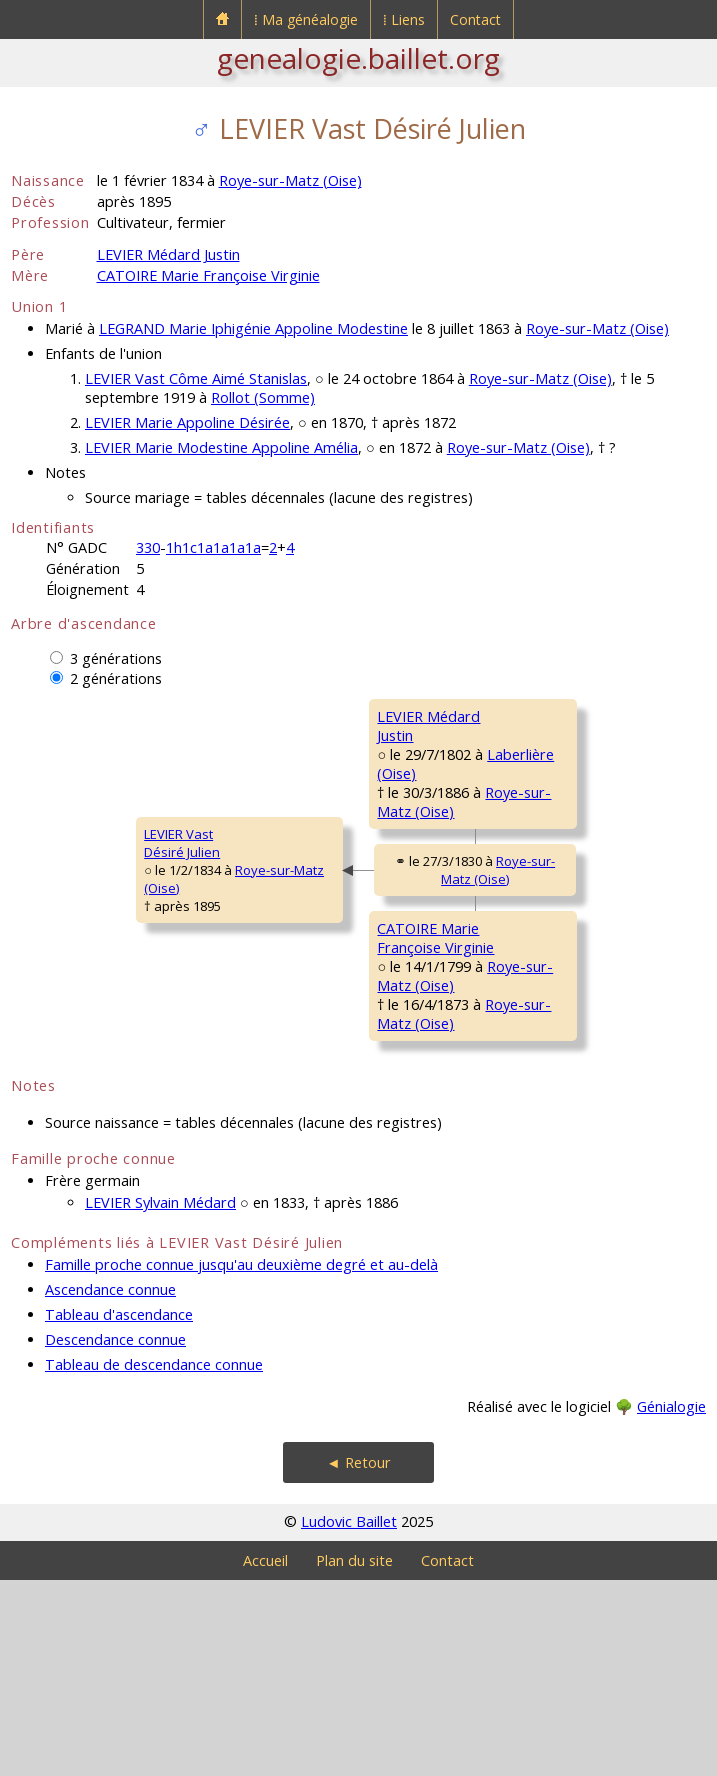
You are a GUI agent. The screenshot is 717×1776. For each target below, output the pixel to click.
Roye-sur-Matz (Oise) (290, 180)
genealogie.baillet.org (358, 58)
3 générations (116, 658)
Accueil (265, 1756)
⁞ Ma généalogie (306, 19)
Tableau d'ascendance (119, 1510)
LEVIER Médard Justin (168, 254)
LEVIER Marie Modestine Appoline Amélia (221, 447)
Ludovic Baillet (349, 1717)
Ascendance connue (110, 1485)
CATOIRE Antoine (545, 974)
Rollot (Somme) (263, 397)
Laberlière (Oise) (566, 908)
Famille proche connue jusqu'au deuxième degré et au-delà (241, 1460)
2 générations (116, 678)
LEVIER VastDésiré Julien (62, 941)
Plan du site (354, 1756)
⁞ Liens (404, 19)
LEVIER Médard (540, 716)
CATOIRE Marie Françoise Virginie (208, 275)
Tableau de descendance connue (154, 1560)
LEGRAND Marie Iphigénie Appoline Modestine (253, 328)
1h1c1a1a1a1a (213, 547)
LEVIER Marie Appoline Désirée (187, 422)
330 (148, 547)
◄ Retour (358, 1658)
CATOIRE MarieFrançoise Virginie (313, 1061)
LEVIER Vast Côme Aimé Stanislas (196, 378)
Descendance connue (115, 1535)
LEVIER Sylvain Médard (160, 1398)
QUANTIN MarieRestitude (541, 863)
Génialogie (671, 1602)
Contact (475, 19)
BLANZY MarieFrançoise (537, 1139)
